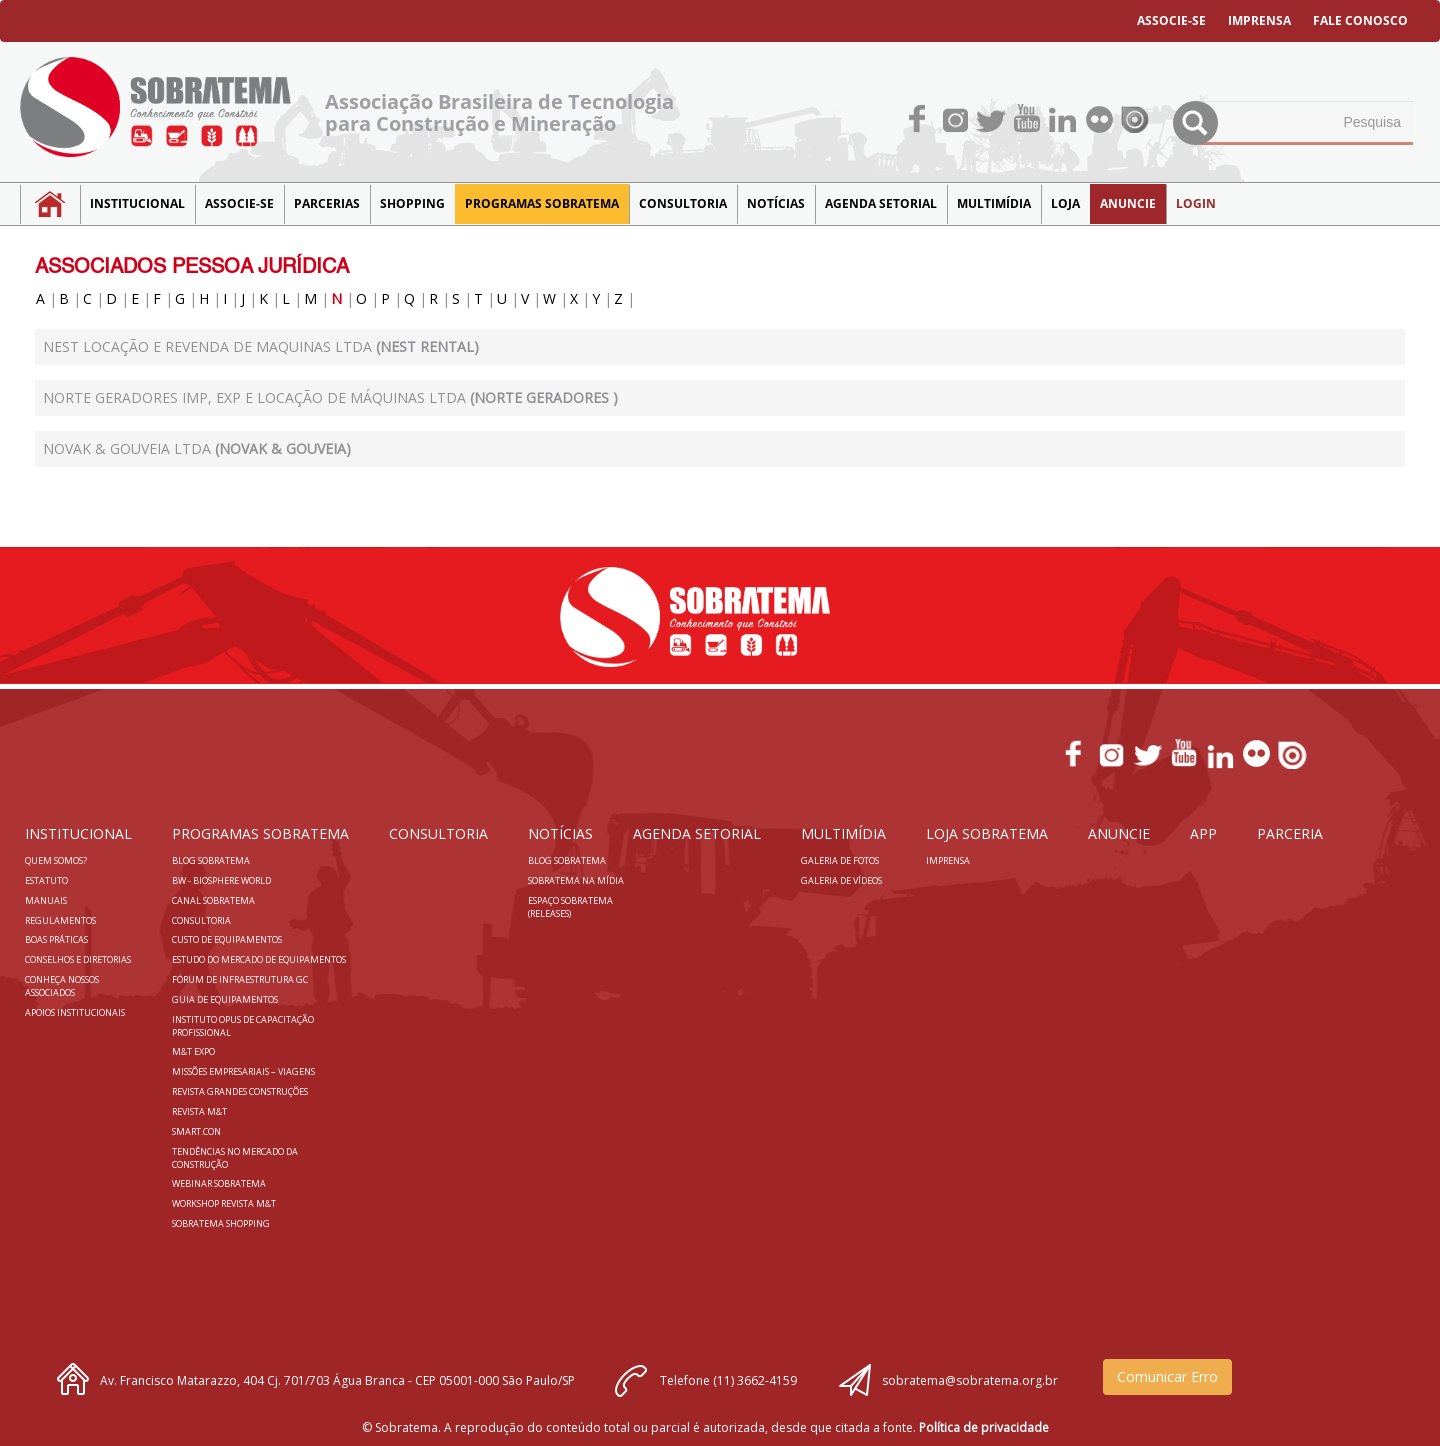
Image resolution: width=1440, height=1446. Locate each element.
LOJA (1065, 203)
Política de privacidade (984, 1427)
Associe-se (239, 203)
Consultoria (683, 203)
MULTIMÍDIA (994, 203)
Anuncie (1128, 203)
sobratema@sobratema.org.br (970, 1380)
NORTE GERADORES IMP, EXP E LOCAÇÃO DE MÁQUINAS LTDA (330, 397)
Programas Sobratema (542, 203)
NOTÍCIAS (776, 203)
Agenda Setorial (881, 203)
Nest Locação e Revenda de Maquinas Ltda (261, 346)
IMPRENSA (1259, 20)
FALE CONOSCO (1360, 20)
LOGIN (1196, 203)
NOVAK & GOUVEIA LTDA (197, 448)
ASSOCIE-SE (1171, 20)
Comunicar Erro (1167, 1376)
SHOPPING (412, 203)
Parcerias (327, 203)
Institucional (137, 203)
